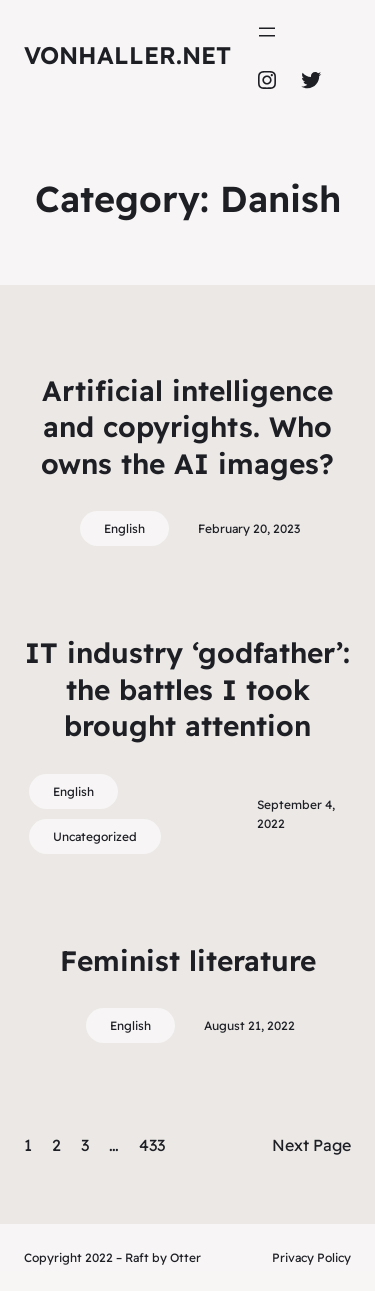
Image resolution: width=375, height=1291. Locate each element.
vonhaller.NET (127, 55)
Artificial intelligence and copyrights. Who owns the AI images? (187, 427)
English (124, 528)
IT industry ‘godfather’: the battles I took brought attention (187, 689)
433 (152, 1145)
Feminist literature (188, 960)
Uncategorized (95, 836)
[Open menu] (267, 32)
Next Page (311, 1145)
